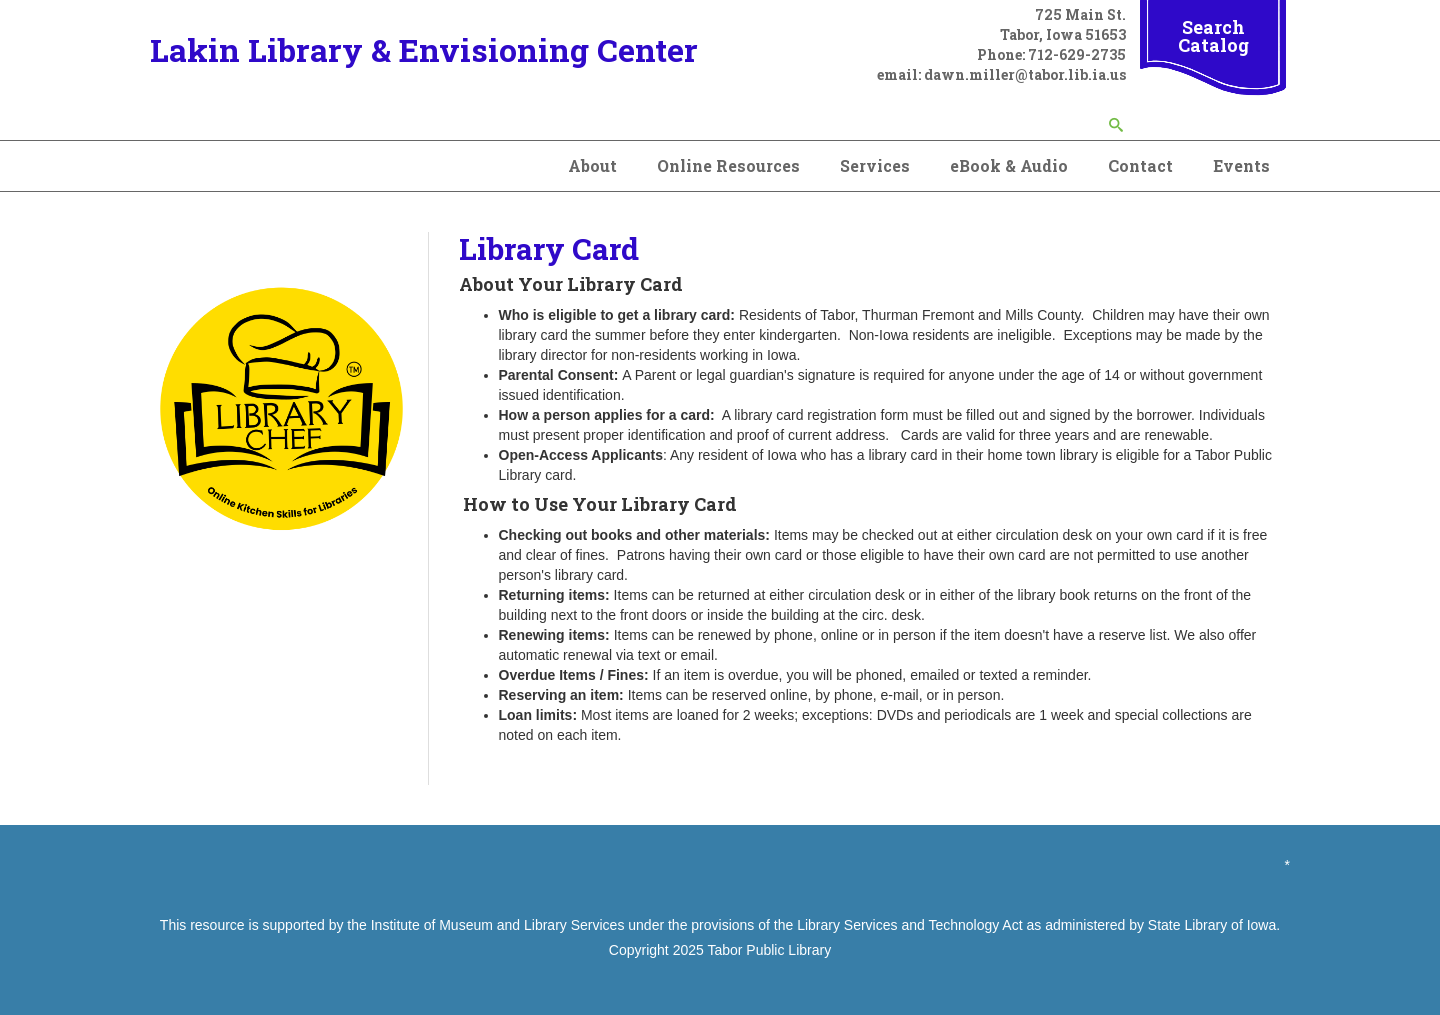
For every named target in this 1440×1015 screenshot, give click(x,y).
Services (875, 165)
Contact (1140, 165)
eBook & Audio (1009, 165)
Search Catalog (1213, 36)
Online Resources (728, 165)
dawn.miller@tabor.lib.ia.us (1025, 74)
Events (1241, 165)
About (592, 165)
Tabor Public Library (769, 950)
